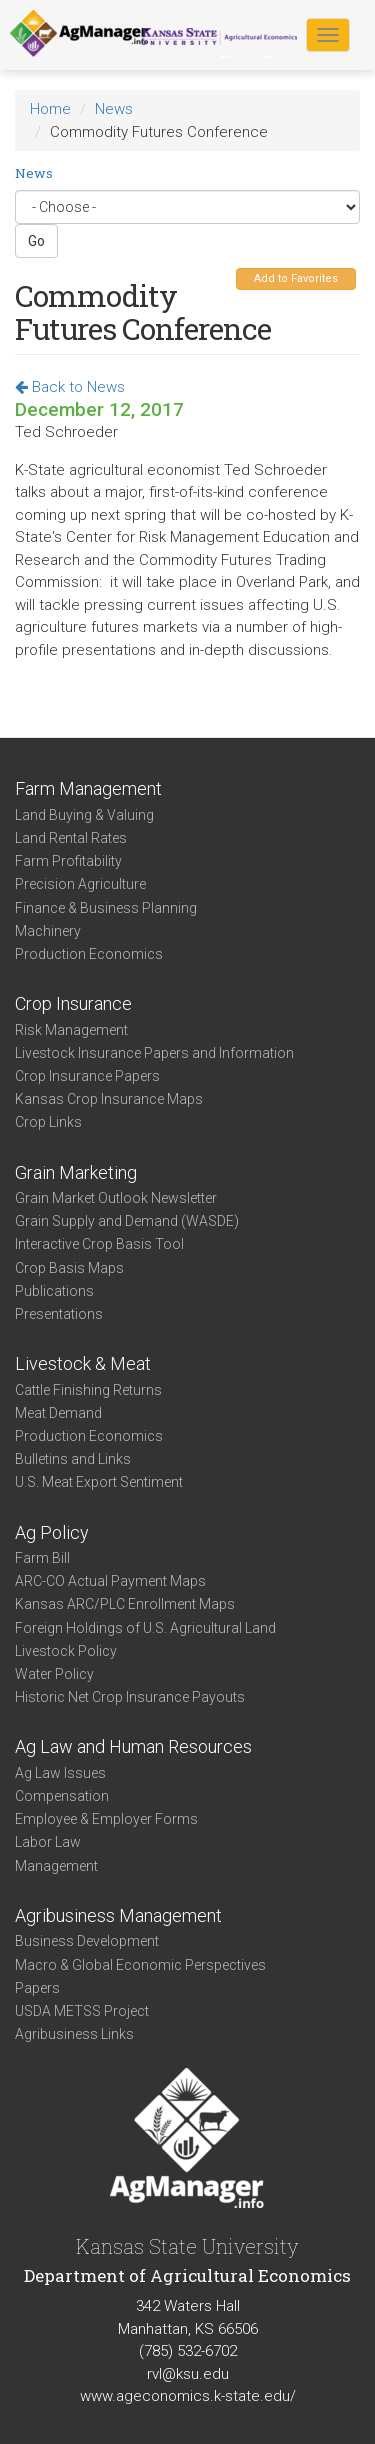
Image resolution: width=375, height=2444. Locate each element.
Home (50, 109)
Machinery (48, 931)
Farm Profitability (68, 861)
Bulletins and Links (73, 1459)
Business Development (87, 1941)
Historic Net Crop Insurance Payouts (130, 1697)
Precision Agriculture (80, 884)
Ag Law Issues (60, 1773)
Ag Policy (52, 1532)
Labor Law (48, 1842)
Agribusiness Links (74, 2034)
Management (56, 1866)
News (114, 109)
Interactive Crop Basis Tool (99, 1244)
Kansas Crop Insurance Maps (109, 1099)
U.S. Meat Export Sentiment (99, 1482)
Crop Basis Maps (69, 1268)
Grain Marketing (76, 1172)
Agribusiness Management (118, 1915)
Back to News (70, 387)
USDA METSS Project (82, 2011)
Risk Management (71, 1030)
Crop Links (48, 1122)
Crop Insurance (73, 1003)
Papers (37, 1988)
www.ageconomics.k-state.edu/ (188, 2396)
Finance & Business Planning (106, 908)
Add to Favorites (296, 278)
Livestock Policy (66, 1651)
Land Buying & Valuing (84, 815)
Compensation (62, 1796)
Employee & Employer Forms (106, 1819)
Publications (54, 1291)
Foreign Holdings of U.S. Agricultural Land (145, 1628)
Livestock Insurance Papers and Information (154, 1053)
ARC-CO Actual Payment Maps (110, 1581)
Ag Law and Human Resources (133, 1746)
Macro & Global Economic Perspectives (140, 1965)
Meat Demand (58, 1413)
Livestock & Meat (83, 1363)
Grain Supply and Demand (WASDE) (127, 1221)
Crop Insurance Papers (87, 1076)
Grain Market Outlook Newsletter (116, 1198)
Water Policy (54, 1674)
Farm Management (88, 788)
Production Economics (89, 954)
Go (36, 241)
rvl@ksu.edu (188, 2374)
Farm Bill (42, 1558)
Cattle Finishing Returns (88, 1390)
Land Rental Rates (71, 838)
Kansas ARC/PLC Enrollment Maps (125, 1604)
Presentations (59, 1314)
